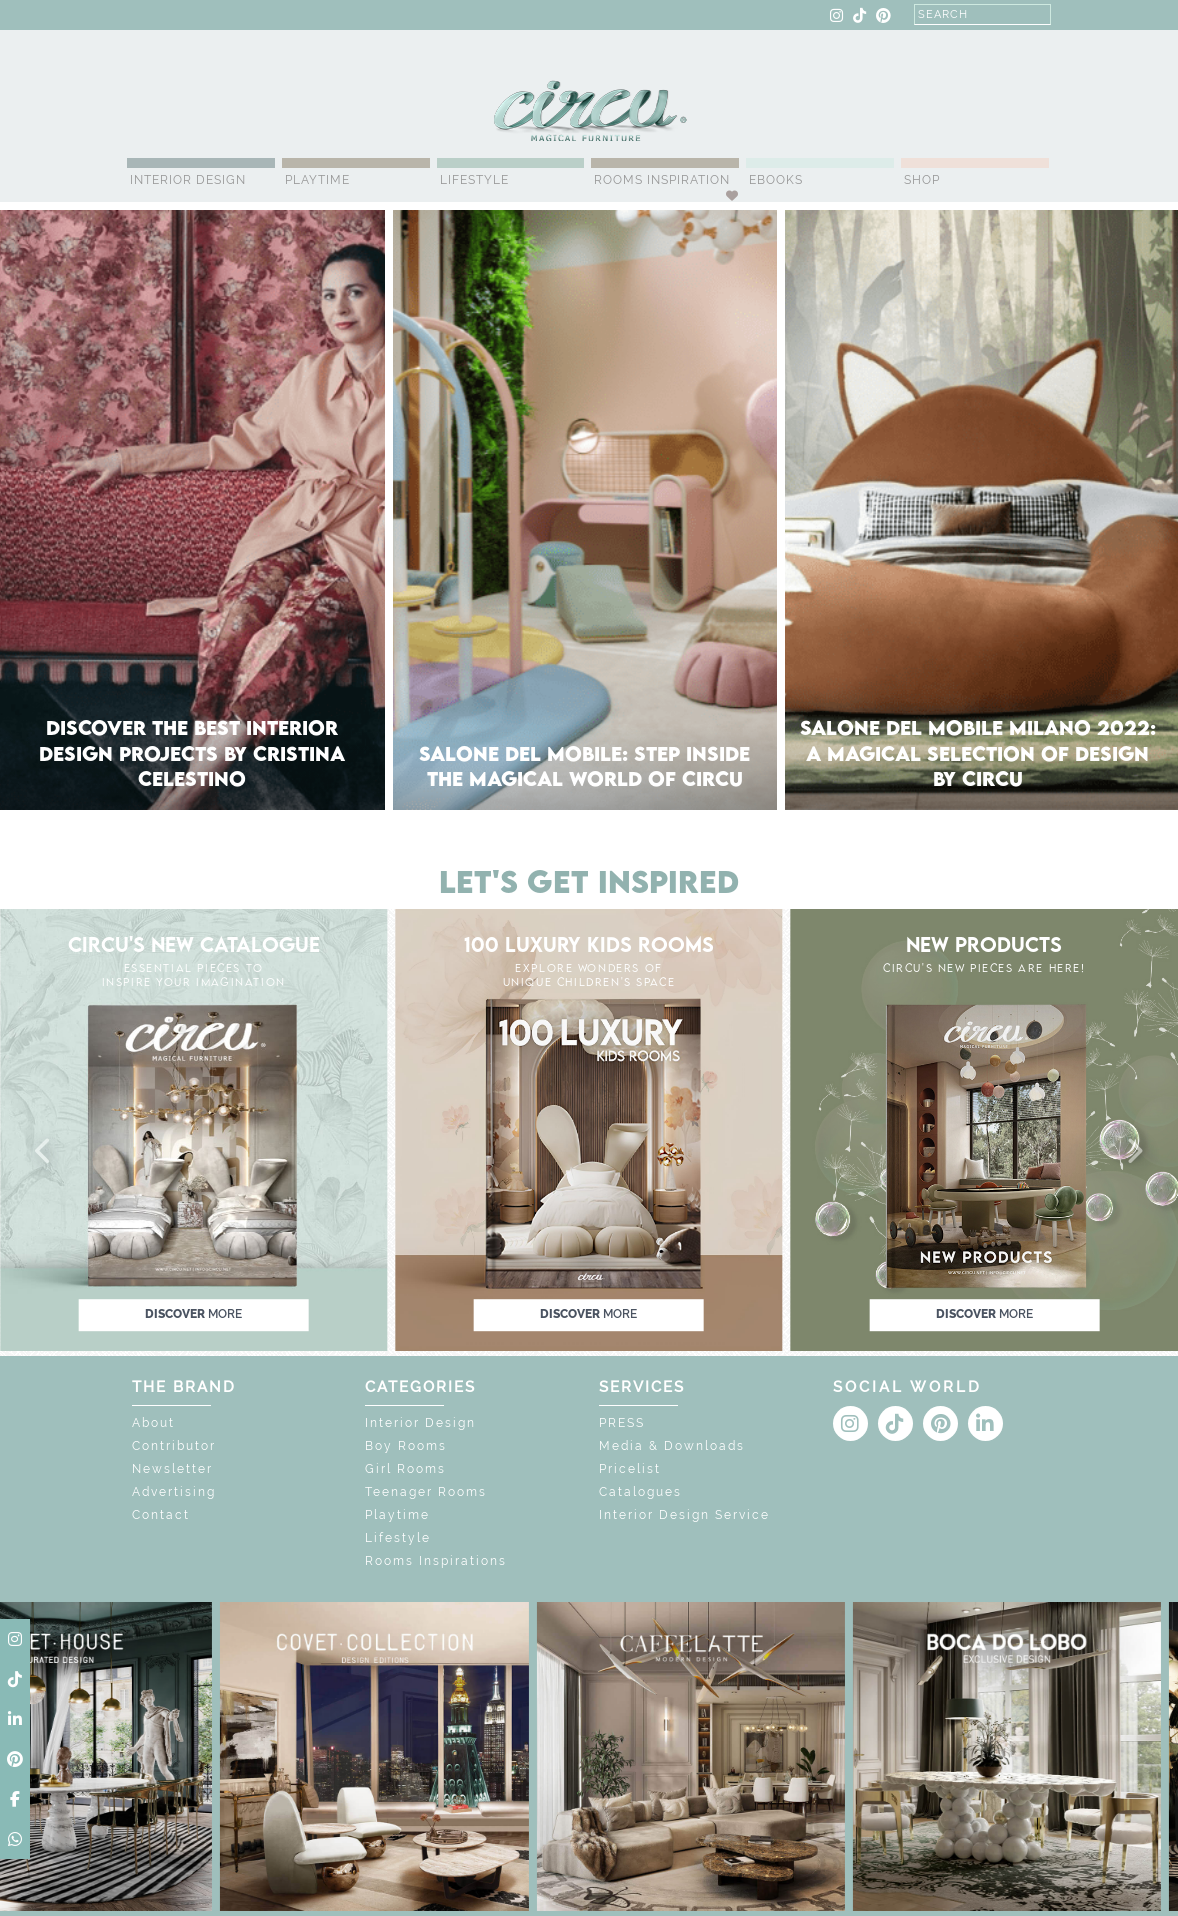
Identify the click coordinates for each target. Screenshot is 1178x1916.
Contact (161, 1515)
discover (193, 1314)
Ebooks (776, 180)
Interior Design (188, 180)
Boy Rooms (406, 1446)
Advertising (174, 1492)
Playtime (317, 180)
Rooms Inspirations (436, 1561)
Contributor (174, 1446)
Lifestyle (474, 180)
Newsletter (172, 1469)
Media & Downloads (672, 1446)
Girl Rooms (405, 1469)
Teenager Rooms (426, 1492)
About (153, 1423)
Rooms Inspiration (662, 180)
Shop (922, 180)
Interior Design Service (684, 1515)
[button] (44, 1152)
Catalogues (640, 1492)
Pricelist (630, 1469)
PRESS (622, 1423)
